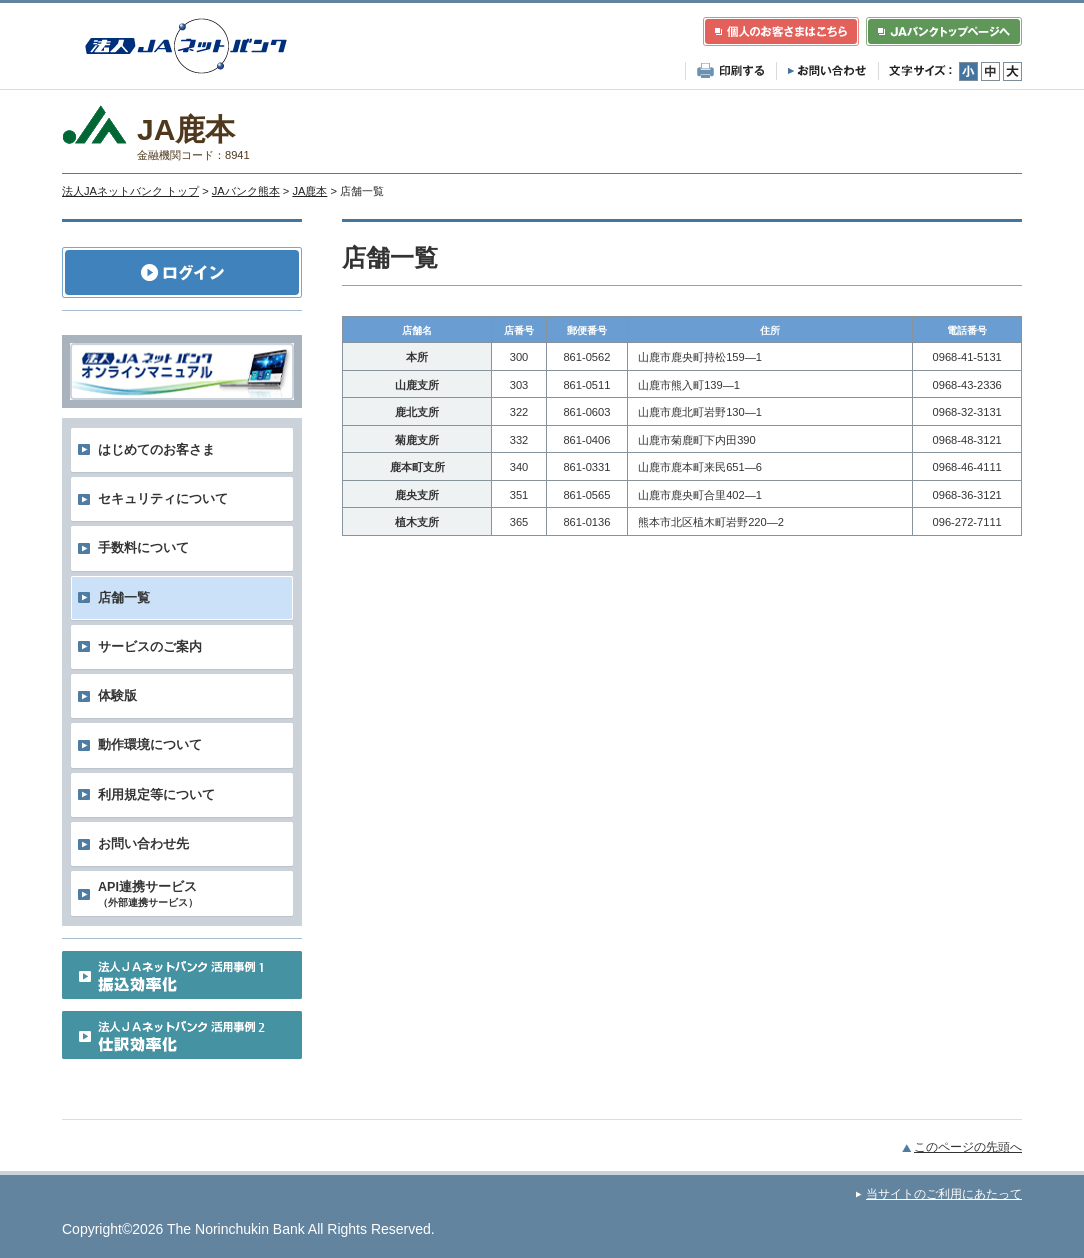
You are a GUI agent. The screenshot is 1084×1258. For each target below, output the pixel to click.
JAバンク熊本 (246, 191)
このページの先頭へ (968, 1147)
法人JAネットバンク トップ (130, 191)
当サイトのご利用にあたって (944, 1194)
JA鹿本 (309, 191)
